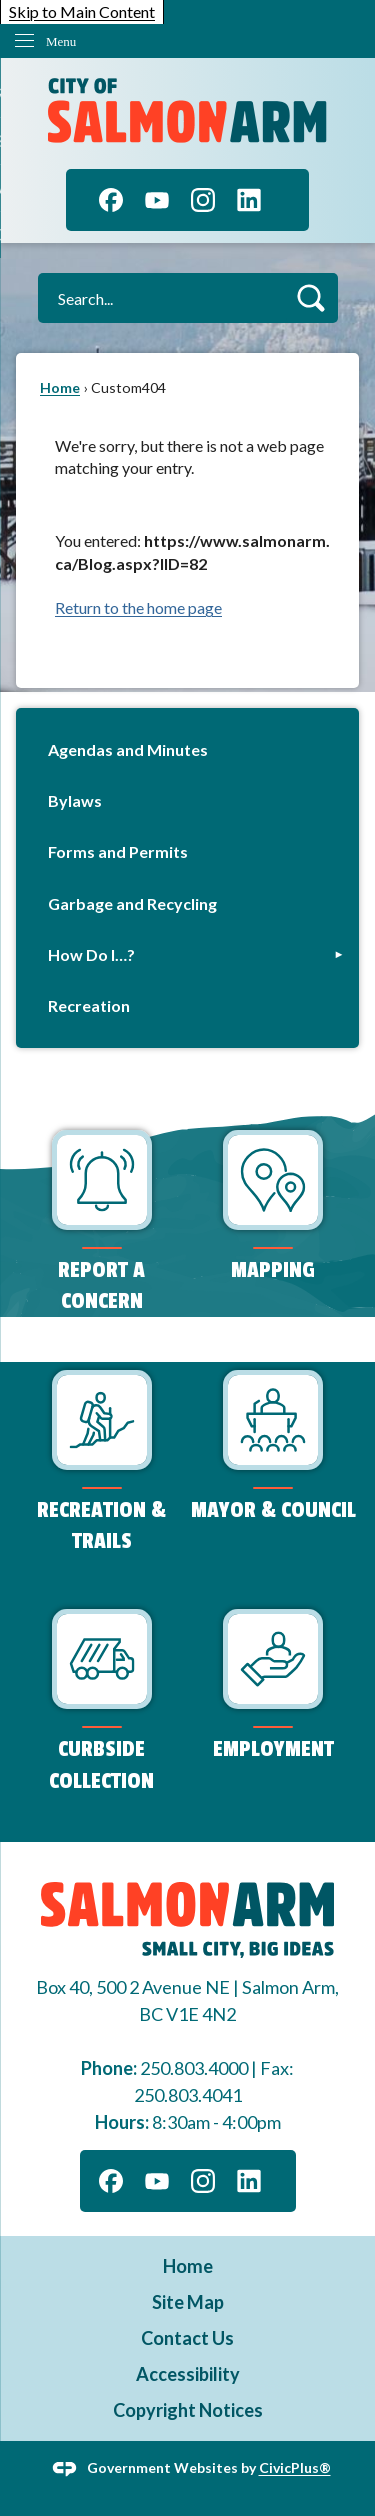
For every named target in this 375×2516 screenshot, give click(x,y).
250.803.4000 (194, 2068)
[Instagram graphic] (203, 200)
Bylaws (75, 800)
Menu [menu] (61, 41)
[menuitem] (187, 749)
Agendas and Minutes (128, 749)
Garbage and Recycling (132, 903)
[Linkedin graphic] (249, 200)
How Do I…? (91, 954)
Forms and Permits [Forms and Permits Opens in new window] (118, 851)
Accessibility (188, 2374)
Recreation (89, 1005)
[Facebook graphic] (111, 200)
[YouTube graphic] (157, 200)
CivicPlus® (295, 2467)
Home (60, 387)
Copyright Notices (188, 2410)
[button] (310, 297)
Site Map (188, 2302)
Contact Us (187, 2338)
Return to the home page (138, 607)
